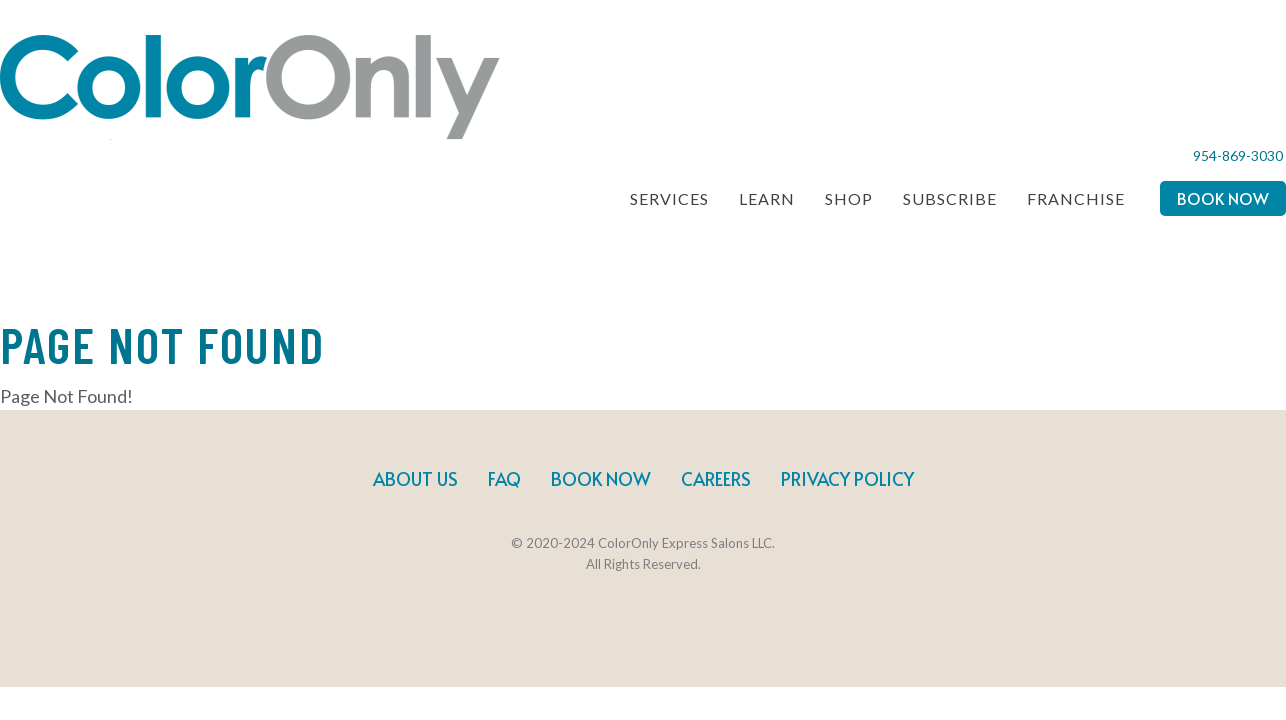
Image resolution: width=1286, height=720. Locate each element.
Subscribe (950, 198)
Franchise (1076, 198)
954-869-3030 (1238, 155)
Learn (767, 198)
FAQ (504, 478)
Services (669, 198)
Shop (849, 198)
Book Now (1223, 198)
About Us (415, 478)
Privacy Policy (847, 478)
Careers (716, 478)
